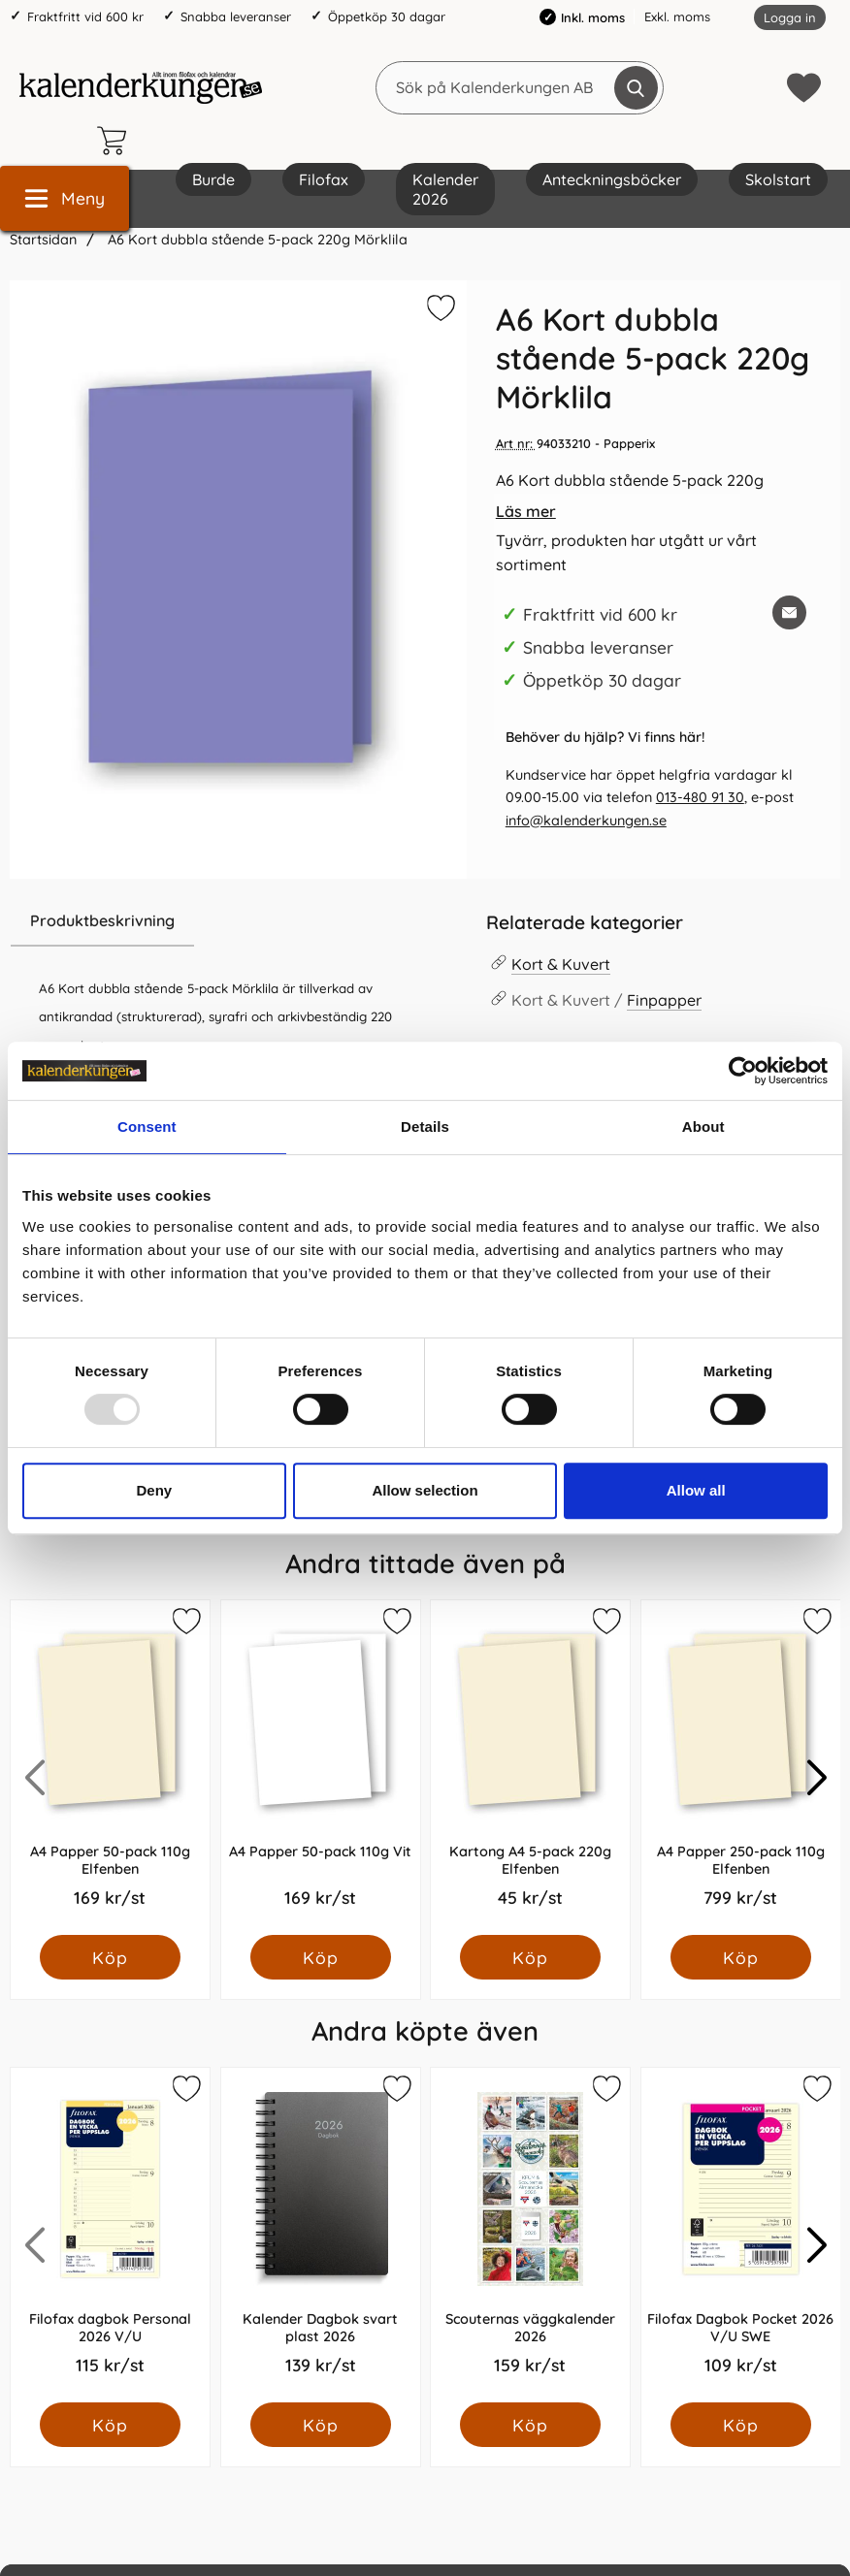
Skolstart (778, 179)
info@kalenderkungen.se (586, 820)
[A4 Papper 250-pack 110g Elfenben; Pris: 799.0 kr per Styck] (740, 1767)
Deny (154, 1490)
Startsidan (43, 239)
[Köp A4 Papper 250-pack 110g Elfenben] (740, 1957)
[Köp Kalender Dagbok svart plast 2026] (319, 2424)
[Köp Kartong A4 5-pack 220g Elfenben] (530, 1957)
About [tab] (703, 1126)
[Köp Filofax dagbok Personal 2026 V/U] (110, 2424)
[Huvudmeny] (64, 198)
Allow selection (424, 1490)
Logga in (790, 17)
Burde (213, 179)
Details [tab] (425, 1126)
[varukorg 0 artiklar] (116, 140)
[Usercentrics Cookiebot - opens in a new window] (743, 1070)
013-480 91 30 (700, 797)
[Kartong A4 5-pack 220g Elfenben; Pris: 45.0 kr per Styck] (530, 1767)
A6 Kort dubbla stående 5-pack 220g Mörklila (256, 239)
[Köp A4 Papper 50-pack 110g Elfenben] (110, 1957)
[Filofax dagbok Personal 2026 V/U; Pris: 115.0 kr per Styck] (110, 2235)
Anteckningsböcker (611, 179)
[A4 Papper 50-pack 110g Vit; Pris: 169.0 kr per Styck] (320, 1767)
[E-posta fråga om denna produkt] (789, 612)
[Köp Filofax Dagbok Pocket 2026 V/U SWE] (740, 2424)
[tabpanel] (238, 1036)
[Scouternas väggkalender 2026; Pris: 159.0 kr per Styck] (530, 2235)
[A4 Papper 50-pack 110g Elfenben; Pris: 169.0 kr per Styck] (110, 1767)
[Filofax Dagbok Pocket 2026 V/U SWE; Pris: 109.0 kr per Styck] (740, 2235)
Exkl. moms (677, 16)
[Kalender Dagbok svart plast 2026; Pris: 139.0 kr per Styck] (320, 2235)
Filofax (323, 179)
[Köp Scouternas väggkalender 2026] (530, 2424)
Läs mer (526, 511)
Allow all (696, 1490)
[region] (238, 921)
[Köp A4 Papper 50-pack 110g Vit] (319, 1957)
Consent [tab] (147, 1126)
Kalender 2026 (445, 189)
